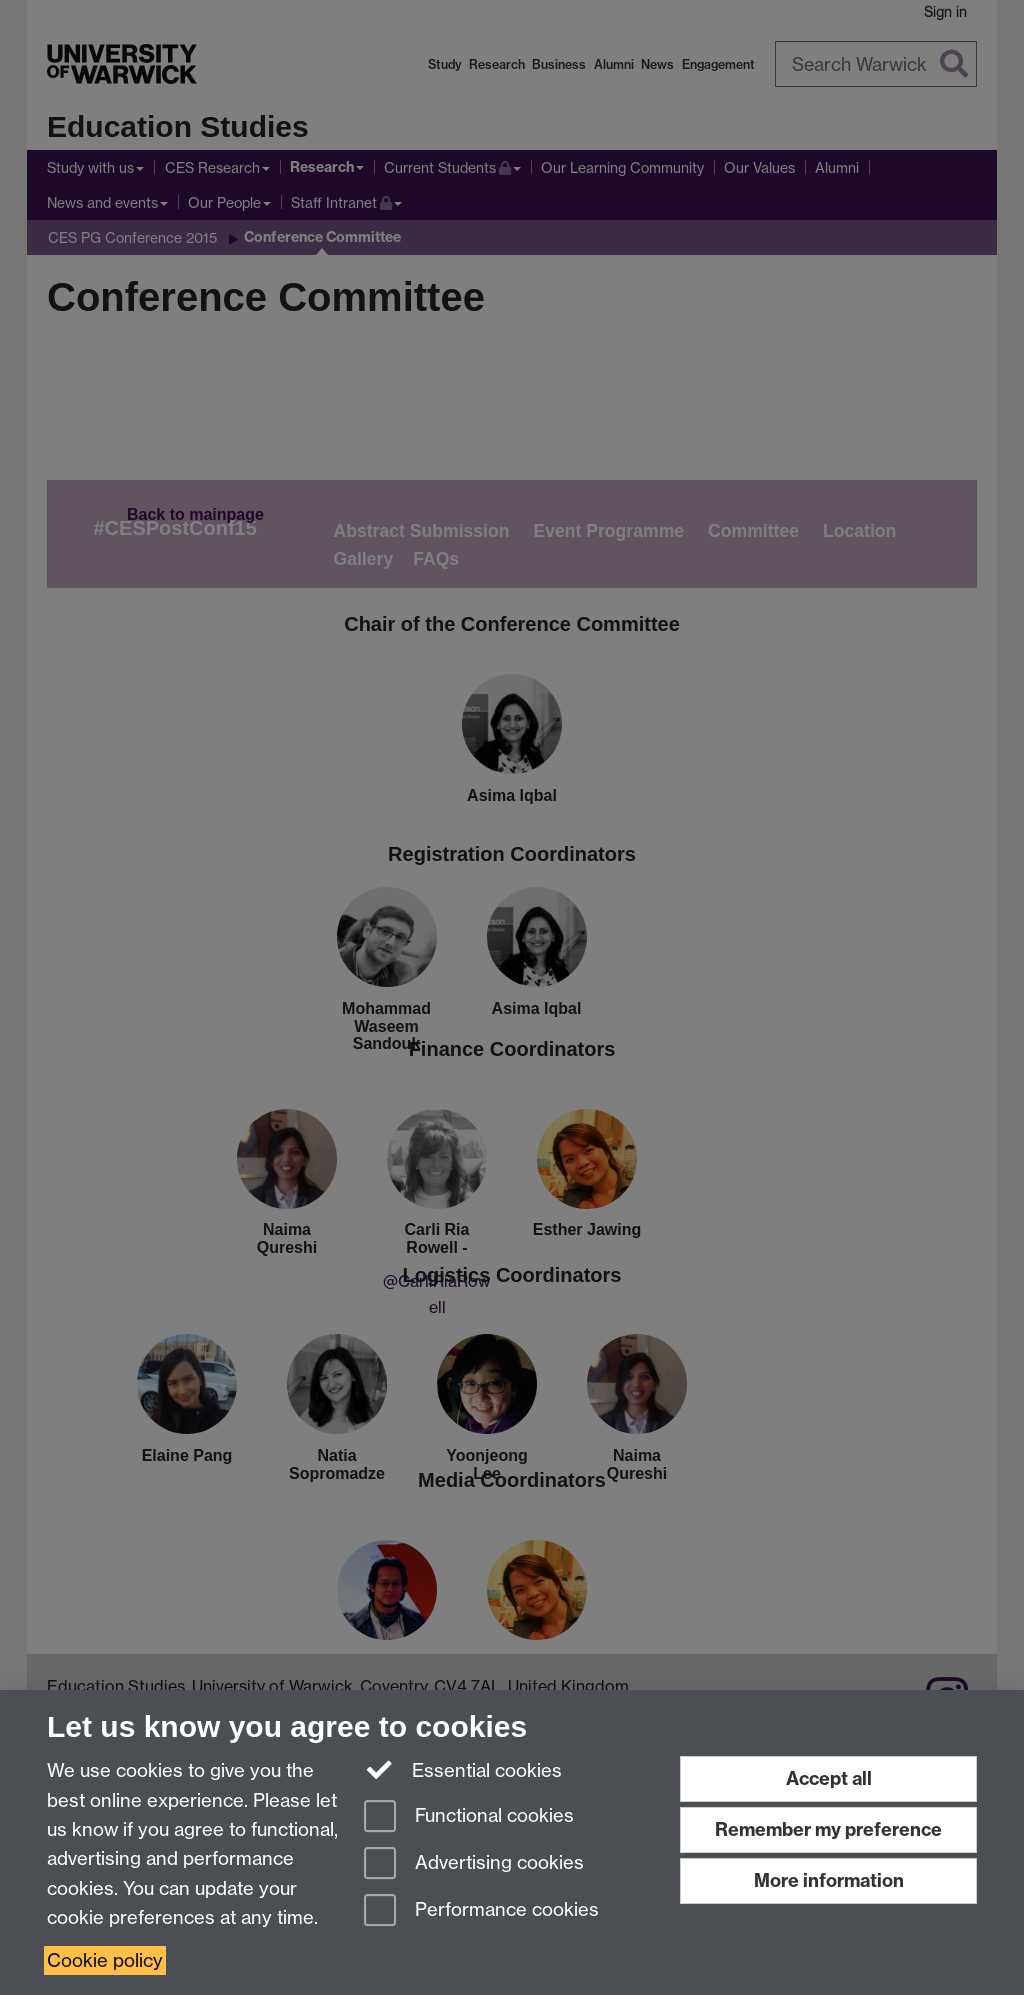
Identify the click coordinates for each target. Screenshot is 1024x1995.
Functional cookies (469, 1817)
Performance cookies (481, 1911)
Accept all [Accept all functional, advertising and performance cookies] (829, 1778)
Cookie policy (105, 1960)
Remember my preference (828, 1829)
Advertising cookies (474, 1864)
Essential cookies (463, 1769)
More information (829, 1880)
